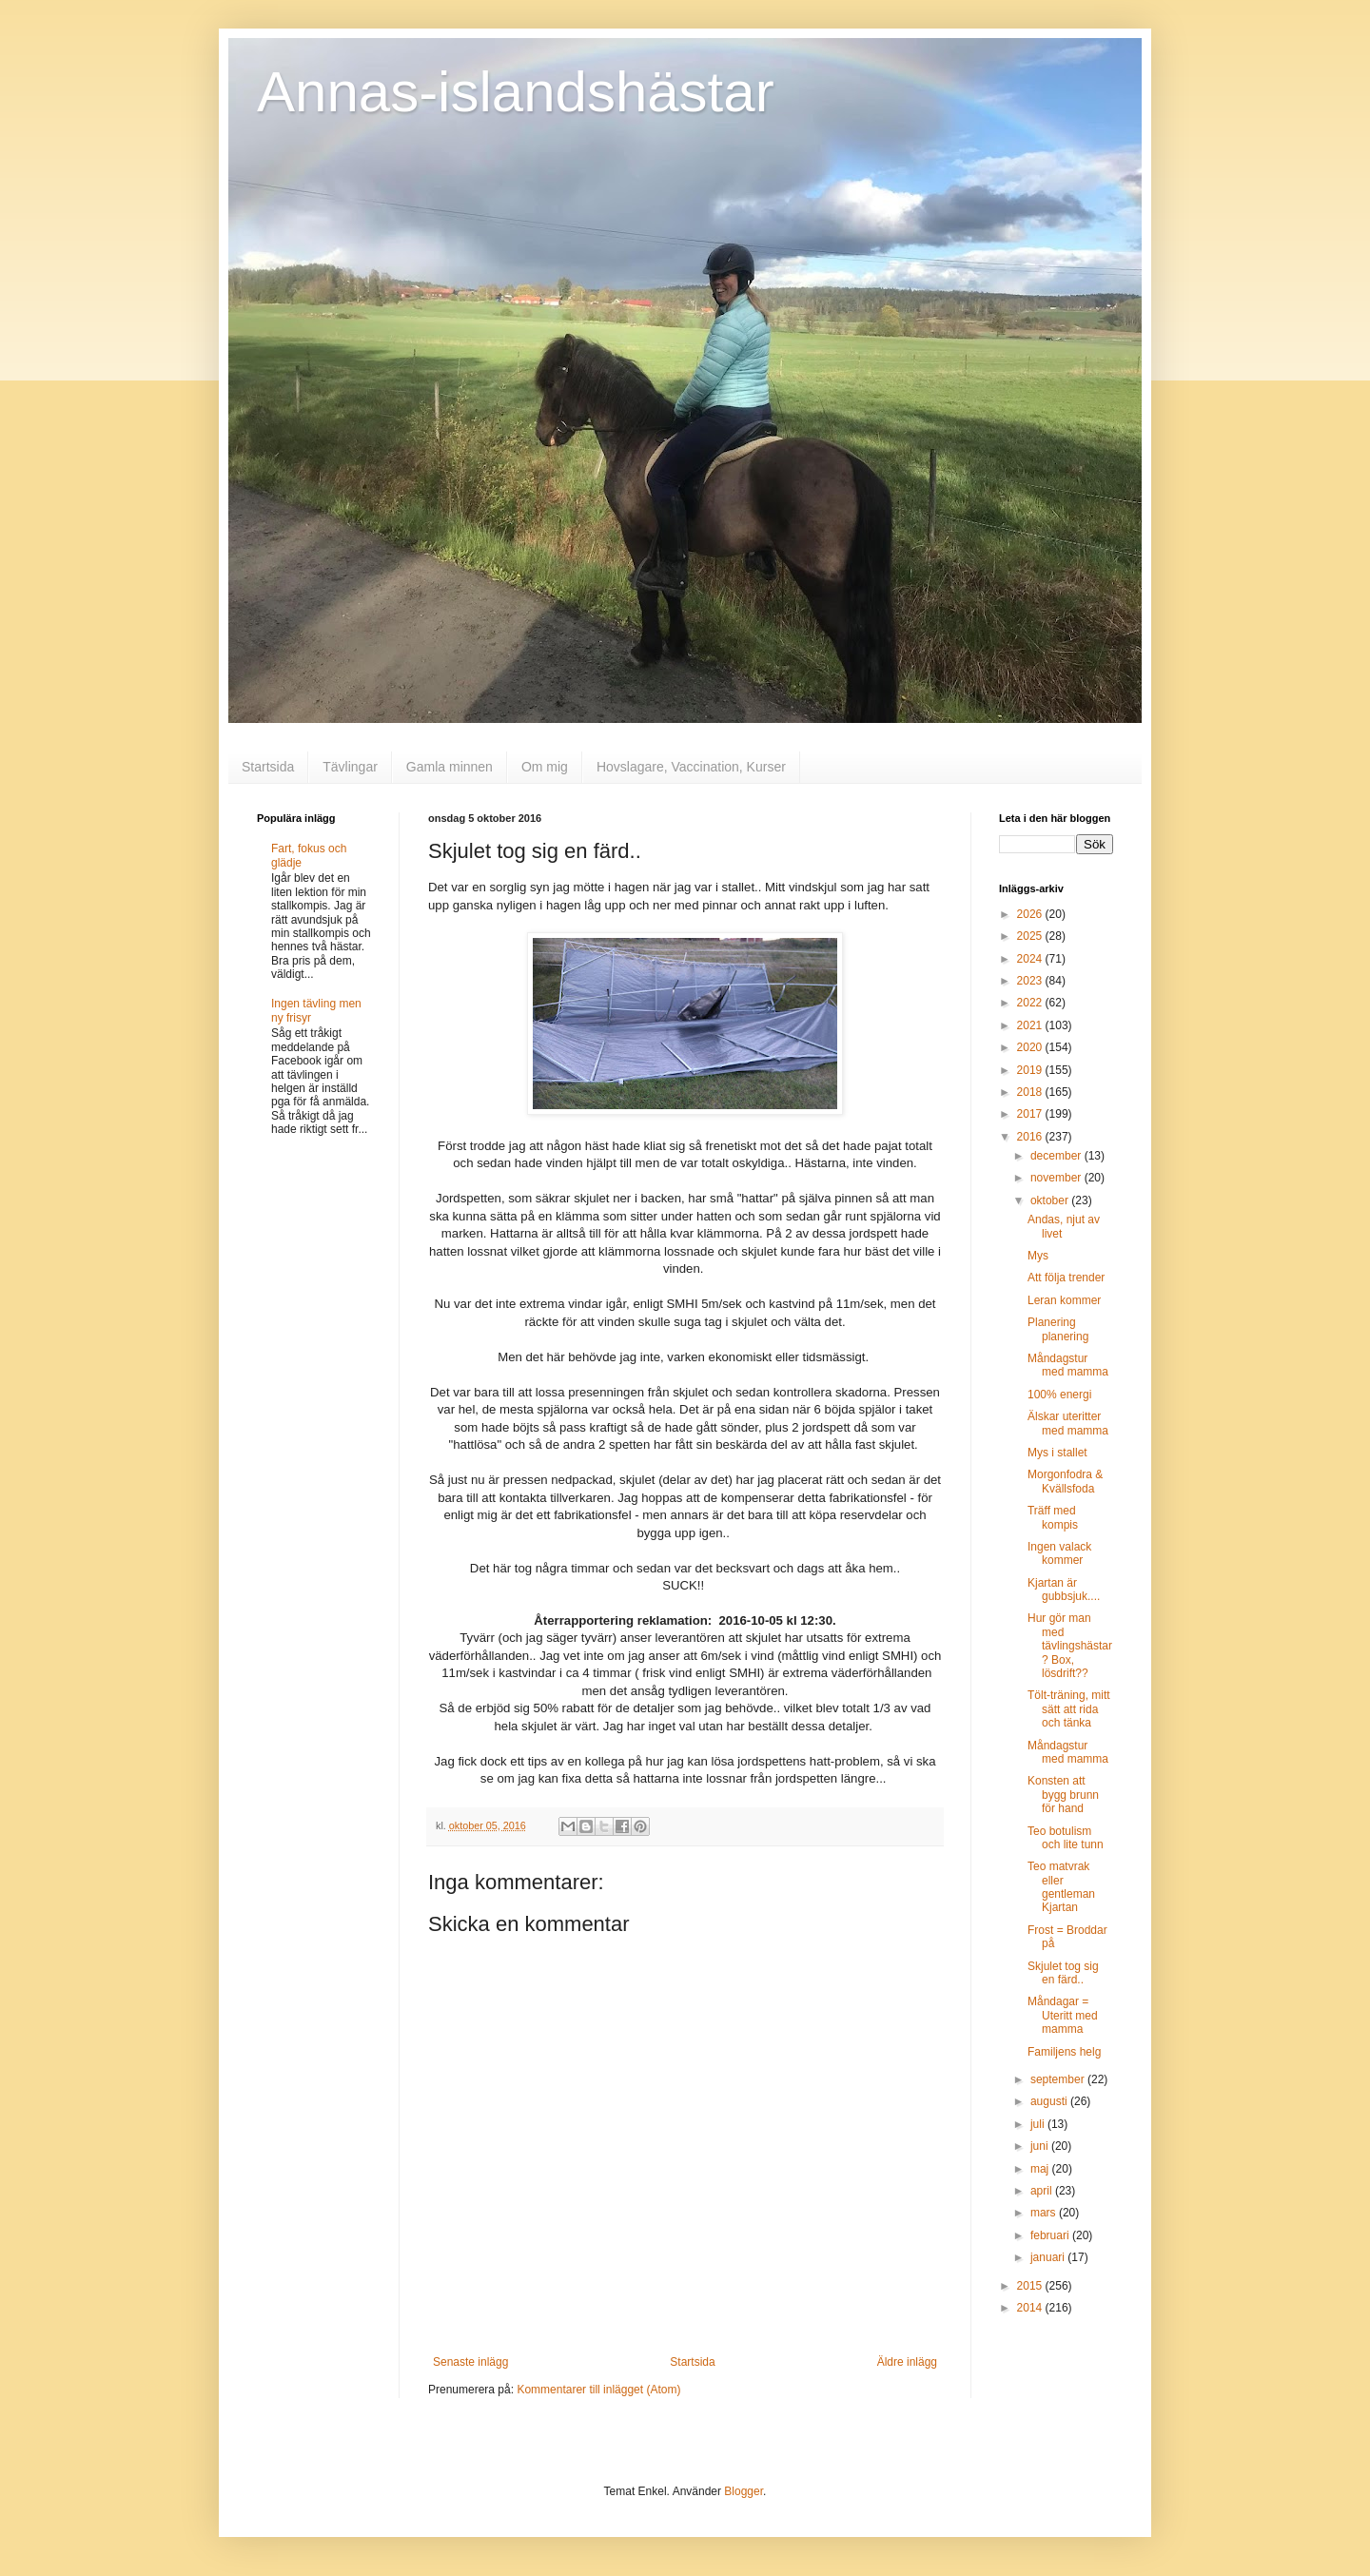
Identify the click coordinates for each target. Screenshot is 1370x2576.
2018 (1031, 1092)
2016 (1031, 1136)
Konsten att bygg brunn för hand (1063, 1794)
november (1057, 1177)
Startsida (268, 766)
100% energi (1059, 1394)
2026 (1031, 914)
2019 (1031, 1070)
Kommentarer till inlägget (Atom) (598, 2389)
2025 (1031, 936)
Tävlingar (350, 766)
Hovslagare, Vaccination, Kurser (691, 766)
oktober (1050, 1200)
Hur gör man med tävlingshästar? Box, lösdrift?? (1070, 1645)
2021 (1031, 1025)
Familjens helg (1064, 2052)
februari (1051, 2235)
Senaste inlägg (470, 2362)
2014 (1031, 2307)
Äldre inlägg (907, 2362)
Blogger (743, 2491)
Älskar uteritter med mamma (1068, 1423)
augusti (1050, 2101)
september (1058, 2079)
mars (1044, 2212)
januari (1048, 2257)
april (1042, 2190)
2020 (1031, 1047)
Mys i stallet (1057, 1452)
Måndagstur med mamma (1068, 1365)
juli (1038, 2124)
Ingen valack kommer (1059, 1553)
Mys (1038, 1255)
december (1057, 1155)
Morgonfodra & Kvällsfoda (1065, 1481)
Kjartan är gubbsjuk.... (1064, 1589)
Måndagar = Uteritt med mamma (1063, 2015)
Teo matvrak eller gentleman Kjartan (1061, 1887)
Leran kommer (1064, 1300)
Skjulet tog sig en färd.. (1063, 1973)
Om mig (544, 766)
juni (1040, 2146)
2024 (1031, 959)
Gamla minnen (449, 766)
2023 (1031, 980)
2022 (1031, 1002)
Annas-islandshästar (515, 92)
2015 (1031, 2286)
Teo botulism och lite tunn (1066, 1838)
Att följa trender (1066, 1277)
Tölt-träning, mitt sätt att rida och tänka (1069, 1708)
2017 (1031, 1114)
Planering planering (1058, 1329)
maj (1041, 2169)
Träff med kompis (1053, 1517)
